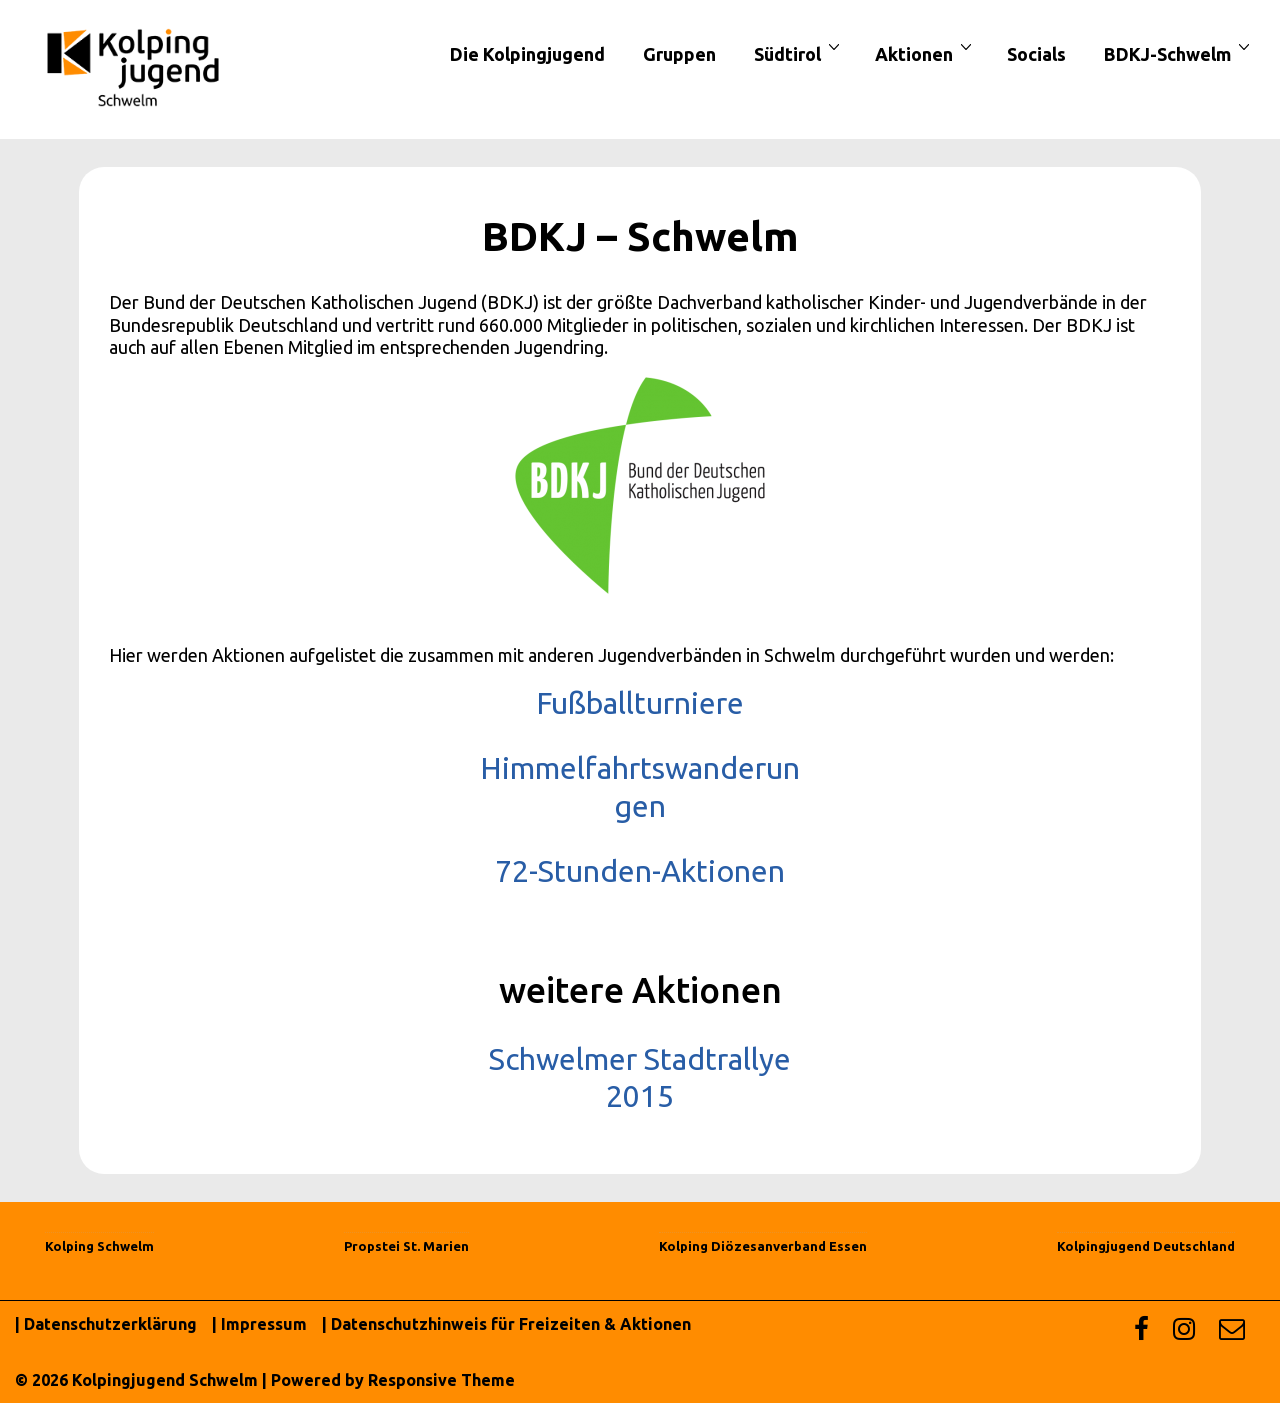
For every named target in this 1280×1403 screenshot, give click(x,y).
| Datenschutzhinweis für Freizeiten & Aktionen (506, 1324)
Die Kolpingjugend (527, 54)
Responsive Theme (441, 1380)
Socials (1036, 54)
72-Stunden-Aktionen (640, 871)
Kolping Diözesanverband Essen (763, 1246)
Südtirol (799, 53)
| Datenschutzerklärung (106, 1324)
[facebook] (1146, 1334)
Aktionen (926, 53)
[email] (1234, 1334)
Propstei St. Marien (406, 1246)
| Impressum (259, 1324)
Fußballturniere (640, 703)
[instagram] (1188, 1334)
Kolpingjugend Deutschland (1146, 1246)
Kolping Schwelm (99, 1246)
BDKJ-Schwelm (1179, 53)
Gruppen (679, 54)
